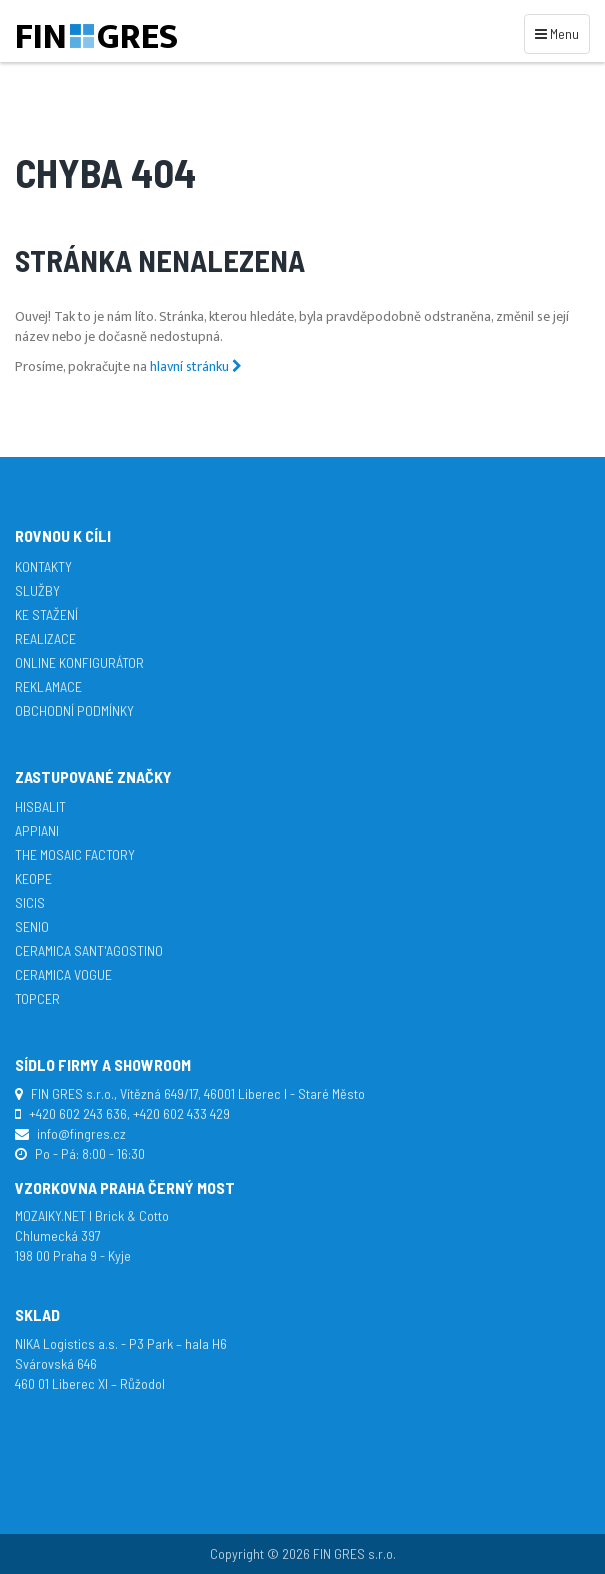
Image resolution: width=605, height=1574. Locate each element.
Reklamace (48, 686)
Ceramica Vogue (63, 974)
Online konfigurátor (79, 662)
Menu (560, 32)
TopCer (37, 998)
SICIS (30, 902)
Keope (33, 878)
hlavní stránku (196, 366)
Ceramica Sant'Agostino (89, 950)
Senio (32, 926)
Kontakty (43, 566)
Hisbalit (40, 806)
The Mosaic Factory (75, 854)
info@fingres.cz (81, 1133)
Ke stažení (46, 614)
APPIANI (37, 830)
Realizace (45, 638)
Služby (37, 590)
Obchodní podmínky (74, 710)
